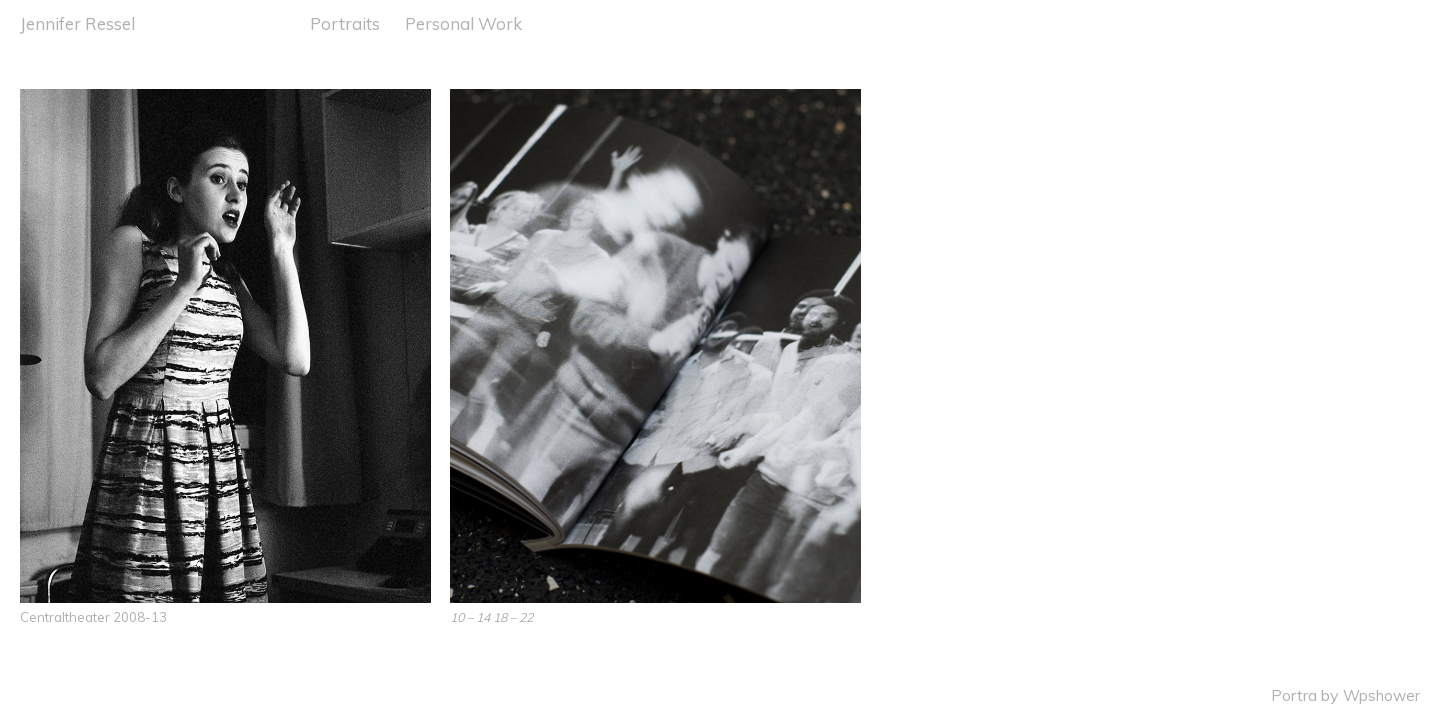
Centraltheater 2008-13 (93, 617)
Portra (1294, 695)
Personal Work (463, 23)
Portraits (345, 23)
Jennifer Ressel (77, 23)
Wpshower (1381, 695)
